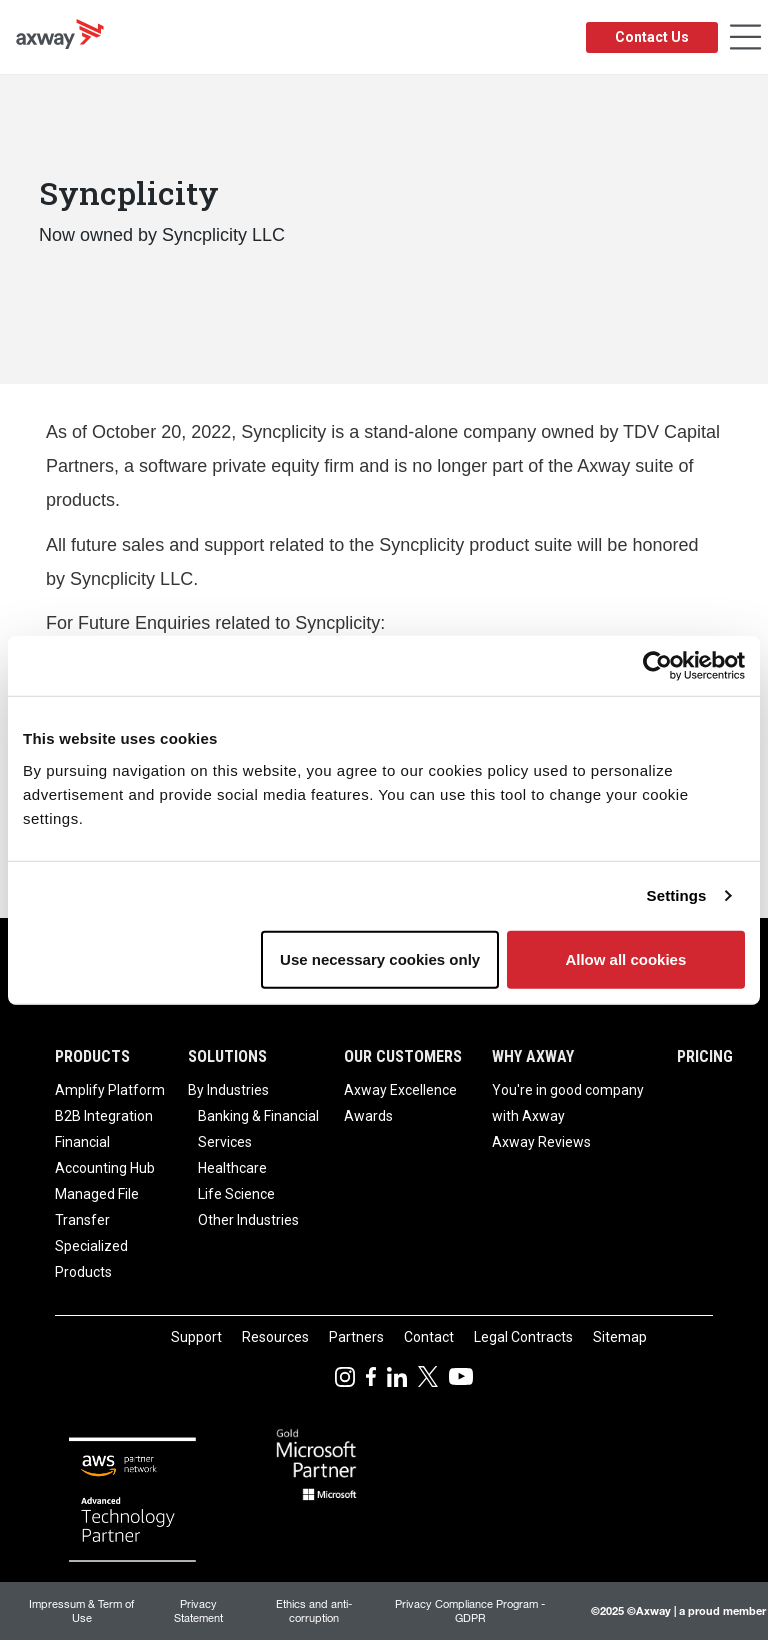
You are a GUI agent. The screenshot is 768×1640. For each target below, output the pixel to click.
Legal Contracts (523, 1337)
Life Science (236, 1194)
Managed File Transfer (97, 1207)
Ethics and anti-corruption (314, 1610)
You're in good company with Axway (568, 1103)
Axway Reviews (541, 1142)
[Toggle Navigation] (745, 37)
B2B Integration (104, 1116)
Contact (429, 1337)
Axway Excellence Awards (400, 1103)
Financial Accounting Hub (105, 1155)
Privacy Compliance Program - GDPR (470, 1610)
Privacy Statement (198, 1610)
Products (92, 1056)
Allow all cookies (625, 958)
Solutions (227, 1056)
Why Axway (533, 1056)
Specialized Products (91, 1259)
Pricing (705, 1056)
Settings (677, 895)
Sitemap (620, 1337)
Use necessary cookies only (380, 958)
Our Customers (403, 1056)
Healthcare (232, 1168)
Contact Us (652, 37)
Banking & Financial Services (258, 1129)
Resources (275, 1337)
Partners (356, 1337)
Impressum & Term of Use (81, 1610)
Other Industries (248, 1220)
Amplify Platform (110, 1090)
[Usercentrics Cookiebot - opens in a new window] (657, 666)
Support (196, 1337)
